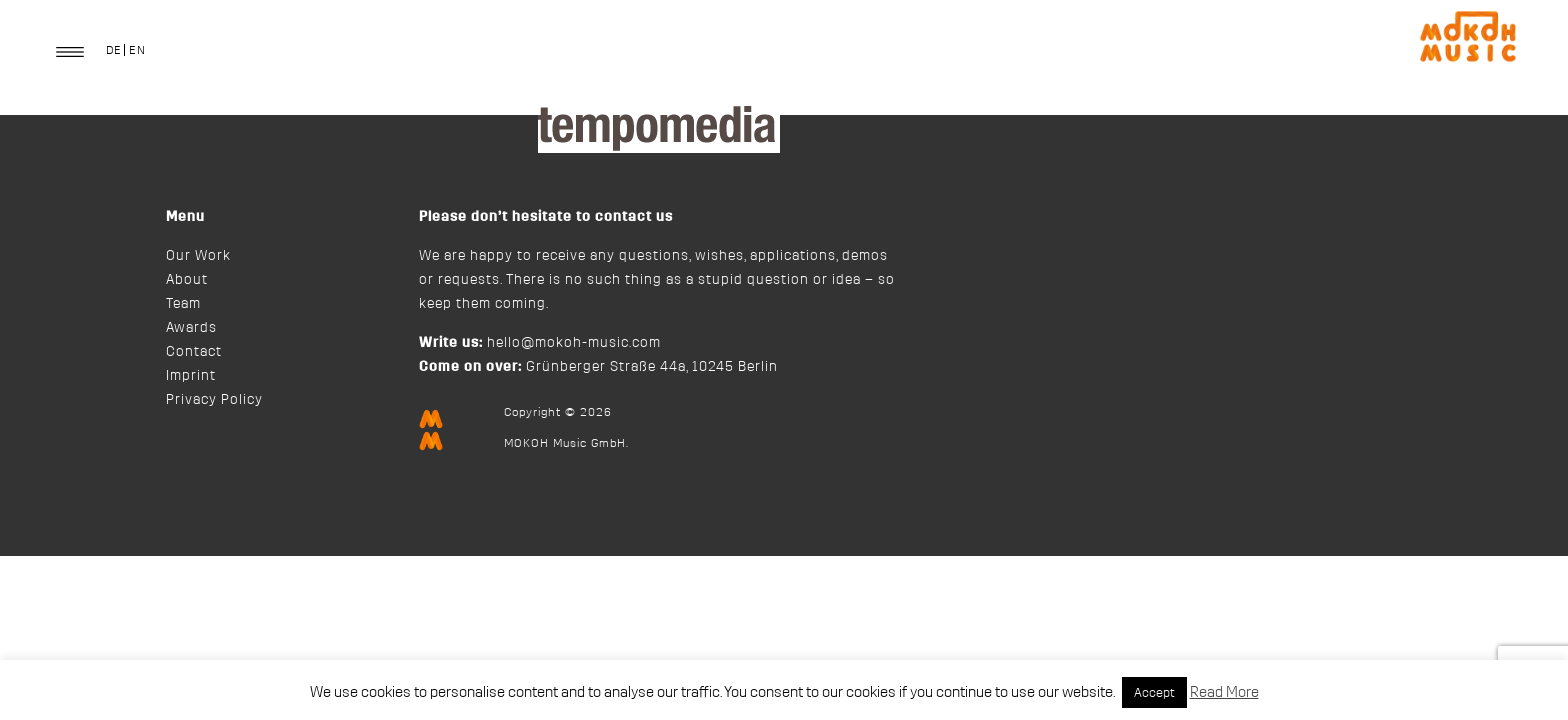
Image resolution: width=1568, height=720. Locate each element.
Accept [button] (1154, 692)
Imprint (191, 376)
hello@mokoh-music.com (574, 343)
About (187, 280)
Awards (191, 328)
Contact (194, 352)
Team (183, 304)
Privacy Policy (214, 400)
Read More (1224, 692)
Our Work (198, 256)
